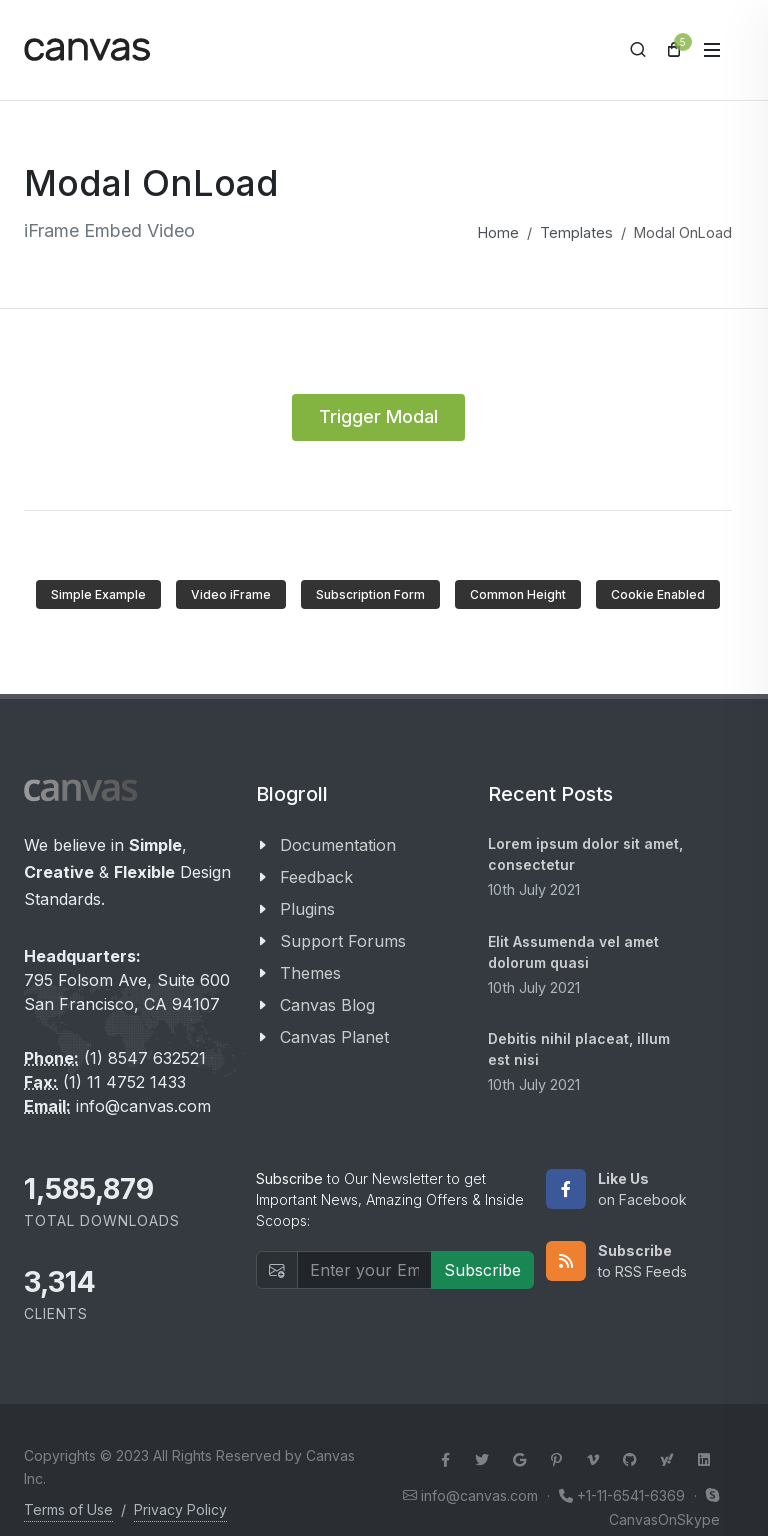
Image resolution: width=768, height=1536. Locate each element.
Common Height (518, 594)
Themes (310, 973)
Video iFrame (231, 594)
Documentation (338, 845)
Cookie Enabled (658, 594)
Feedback (316, 877)
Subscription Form (370, 594)
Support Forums (343, 941)
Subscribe (482, 1270)
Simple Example (98, 594)
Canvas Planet (334, 1037)
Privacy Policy (180, 1509)
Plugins (307, 909)
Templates (576, 232)
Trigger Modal (378, 416)
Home (498, 232)
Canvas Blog (327, 1005)
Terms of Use (68, 1509)
